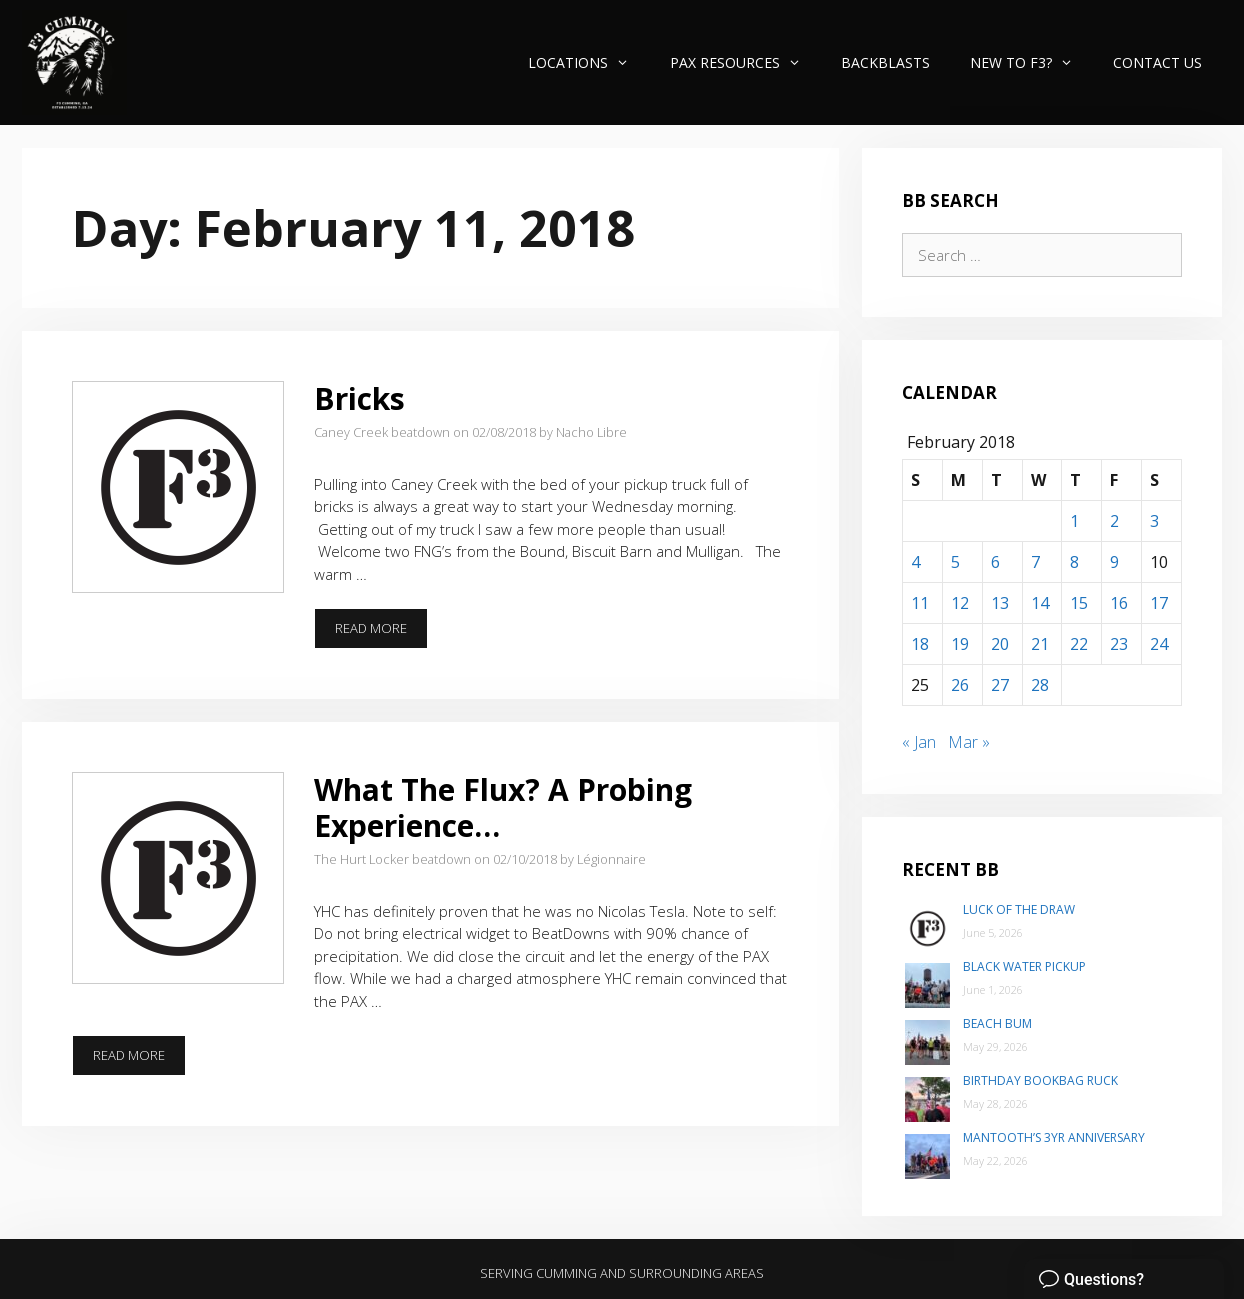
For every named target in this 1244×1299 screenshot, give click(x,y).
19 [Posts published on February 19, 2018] (960, 644)
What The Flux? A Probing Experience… (503, 807)
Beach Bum (997, 1023)
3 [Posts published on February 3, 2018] (1154, 521)
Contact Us (1157, 62)
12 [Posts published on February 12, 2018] (960, 603)
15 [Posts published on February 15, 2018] (1079, 603)
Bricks (359, 398)
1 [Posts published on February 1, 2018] (1074, 521)
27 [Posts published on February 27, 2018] (1000, 685)
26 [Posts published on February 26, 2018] (960, 685)
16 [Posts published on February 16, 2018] (1119, 603)
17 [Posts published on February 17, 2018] (1159, 603)
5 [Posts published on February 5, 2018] (955, 562)
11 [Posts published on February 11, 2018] (920, 603)
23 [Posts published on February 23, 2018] (1119, 644)
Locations (588, 62)
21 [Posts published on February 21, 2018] (1040, 644)
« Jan (919, 742)
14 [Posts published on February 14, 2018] (1040, 603)
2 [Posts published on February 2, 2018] (1114, 521)
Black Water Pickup (1024, 966)
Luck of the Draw (1019, 909)
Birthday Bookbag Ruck (1040, 1080)
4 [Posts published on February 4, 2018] (915, 562)
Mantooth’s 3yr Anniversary (1054, 1137)
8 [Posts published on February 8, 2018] (1074, 562)
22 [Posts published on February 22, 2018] (1079, 644)
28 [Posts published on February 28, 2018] (1040, 685)
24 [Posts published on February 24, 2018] (1159, 644)
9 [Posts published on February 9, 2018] (1114, 562)
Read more (381, 627)
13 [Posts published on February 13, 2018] (1000, 603)
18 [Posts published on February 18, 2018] (920, 644)
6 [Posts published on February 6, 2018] (995, 562)
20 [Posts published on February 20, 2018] (1000, 644)
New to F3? (1031, 62)
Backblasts (885, 62)
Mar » (969, 742)
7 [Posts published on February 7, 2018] (1035, 562)
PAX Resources (745, 62)
